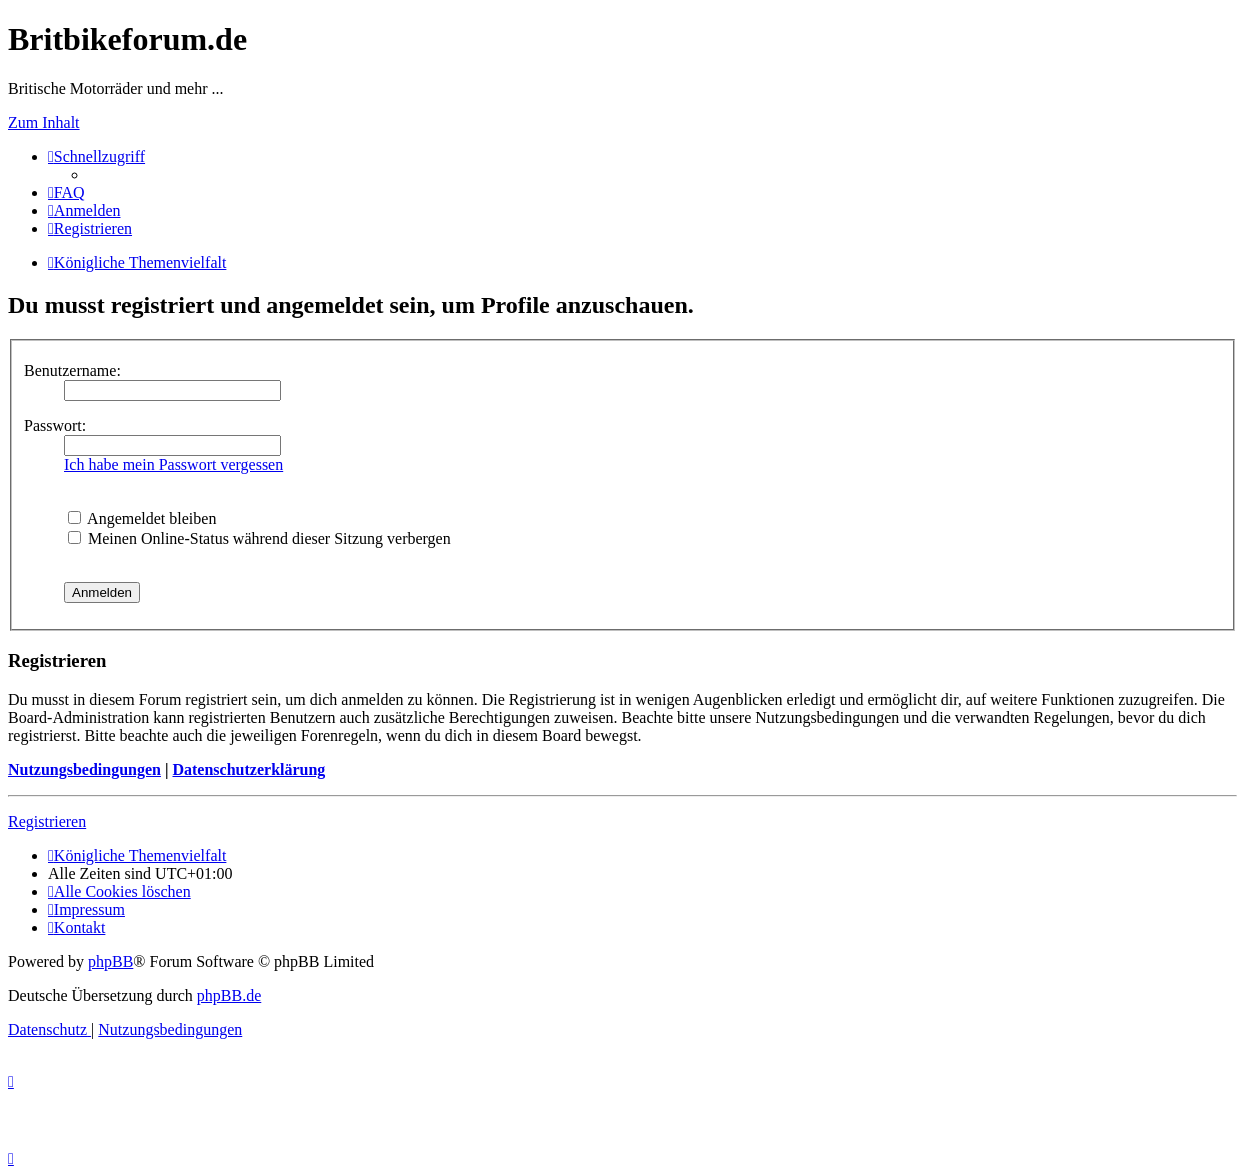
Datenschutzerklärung (248, 769)
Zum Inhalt (44, 122)
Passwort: (55, 425)
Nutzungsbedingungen (84, 769)
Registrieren (47, 821)
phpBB (110, 961)
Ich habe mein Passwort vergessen (173, 464)
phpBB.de (229, 995)
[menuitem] (66, 192)
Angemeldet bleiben (142, 518)
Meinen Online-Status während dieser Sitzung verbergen (259, 538)
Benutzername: (72, 370)
